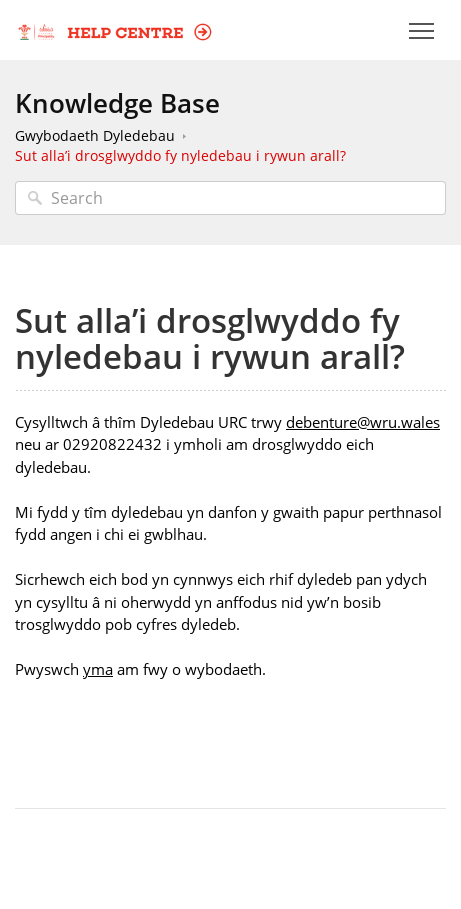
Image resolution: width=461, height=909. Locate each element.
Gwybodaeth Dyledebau (95, 135)
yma (98, 669)
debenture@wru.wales (363, 422)
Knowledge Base (117, 103)
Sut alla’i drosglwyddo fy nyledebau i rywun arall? (180, 155)
